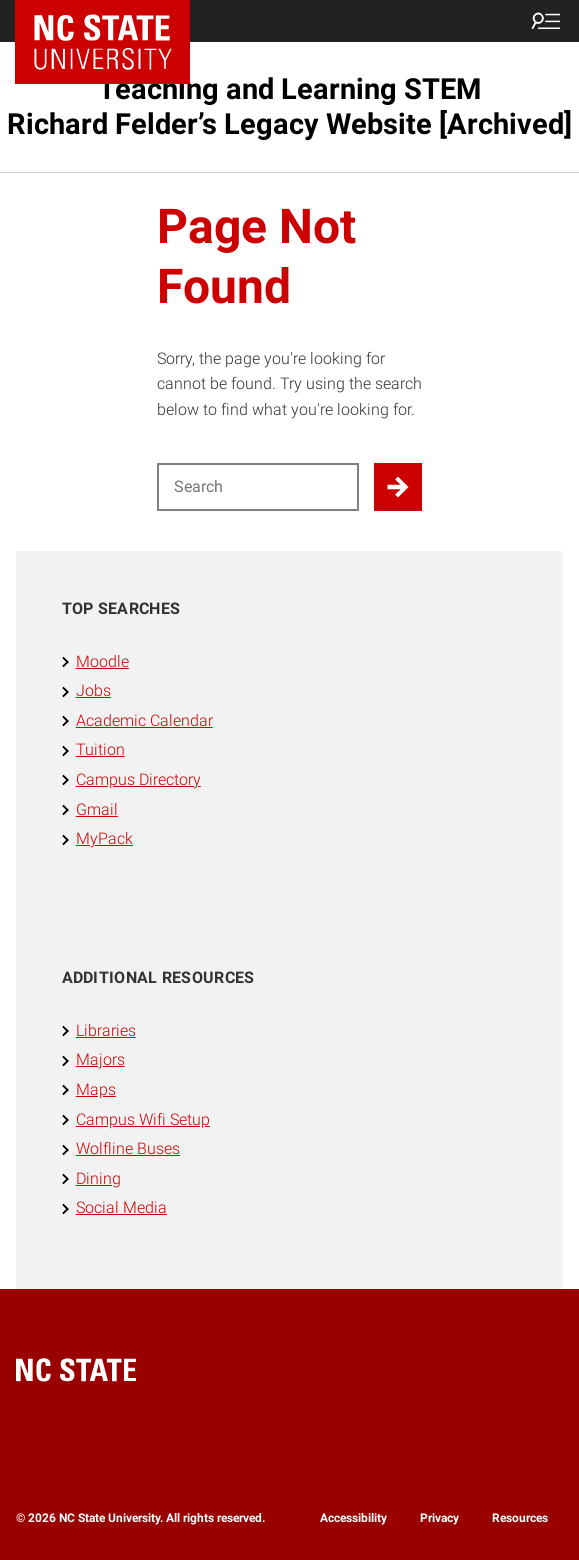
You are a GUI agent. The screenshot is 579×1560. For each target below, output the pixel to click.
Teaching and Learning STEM (289, 106)
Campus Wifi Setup (143, 1119)
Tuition (100, 749)
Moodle (102, 661)
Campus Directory (138, 779)
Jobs (93, 690)
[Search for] (258, 487)
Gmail (97, 809)
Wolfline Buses (128, 1148)
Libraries (106, 1030)
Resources (520, 1518)
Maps (96, 1089)
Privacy (439, 1518)
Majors (100, 1059)
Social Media (121, 1207)
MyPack (104, 838)
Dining (98, 1178)
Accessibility (353, 1518)
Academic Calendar (144, 720)
